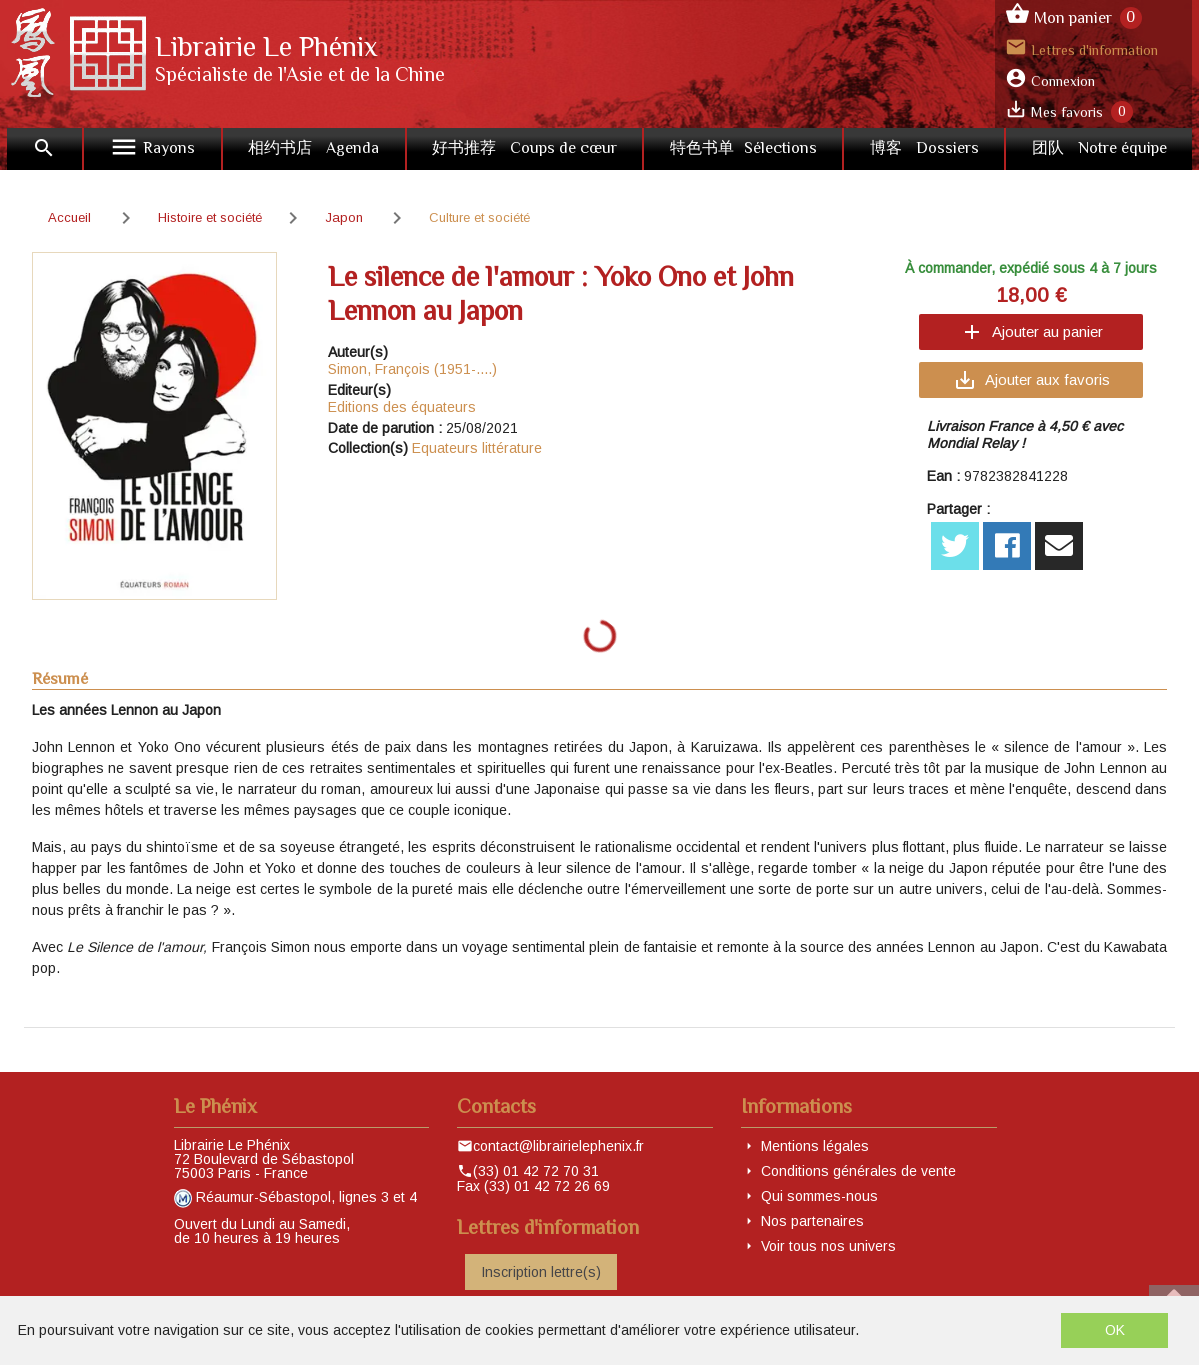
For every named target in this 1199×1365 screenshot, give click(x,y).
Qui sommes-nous (819, 1196)
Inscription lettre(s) (541, 1272)
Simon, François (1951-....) (412, 369)
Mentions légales (815, 1146)
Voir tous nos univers (828, 1246)
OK (1115, 1330)
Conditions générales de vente (858, 1171)
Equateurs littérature (477, 448)
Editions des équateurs (402, 407)
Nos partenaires (812, 1221)
